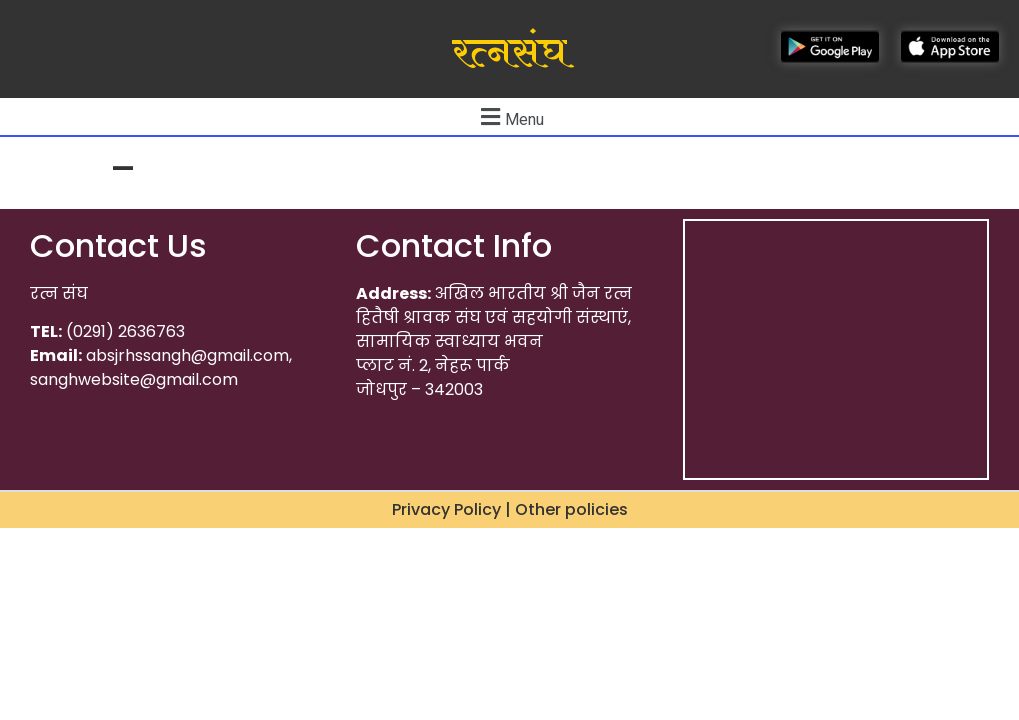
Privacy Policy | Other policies (510, 509)
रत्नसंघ (509, 53)
